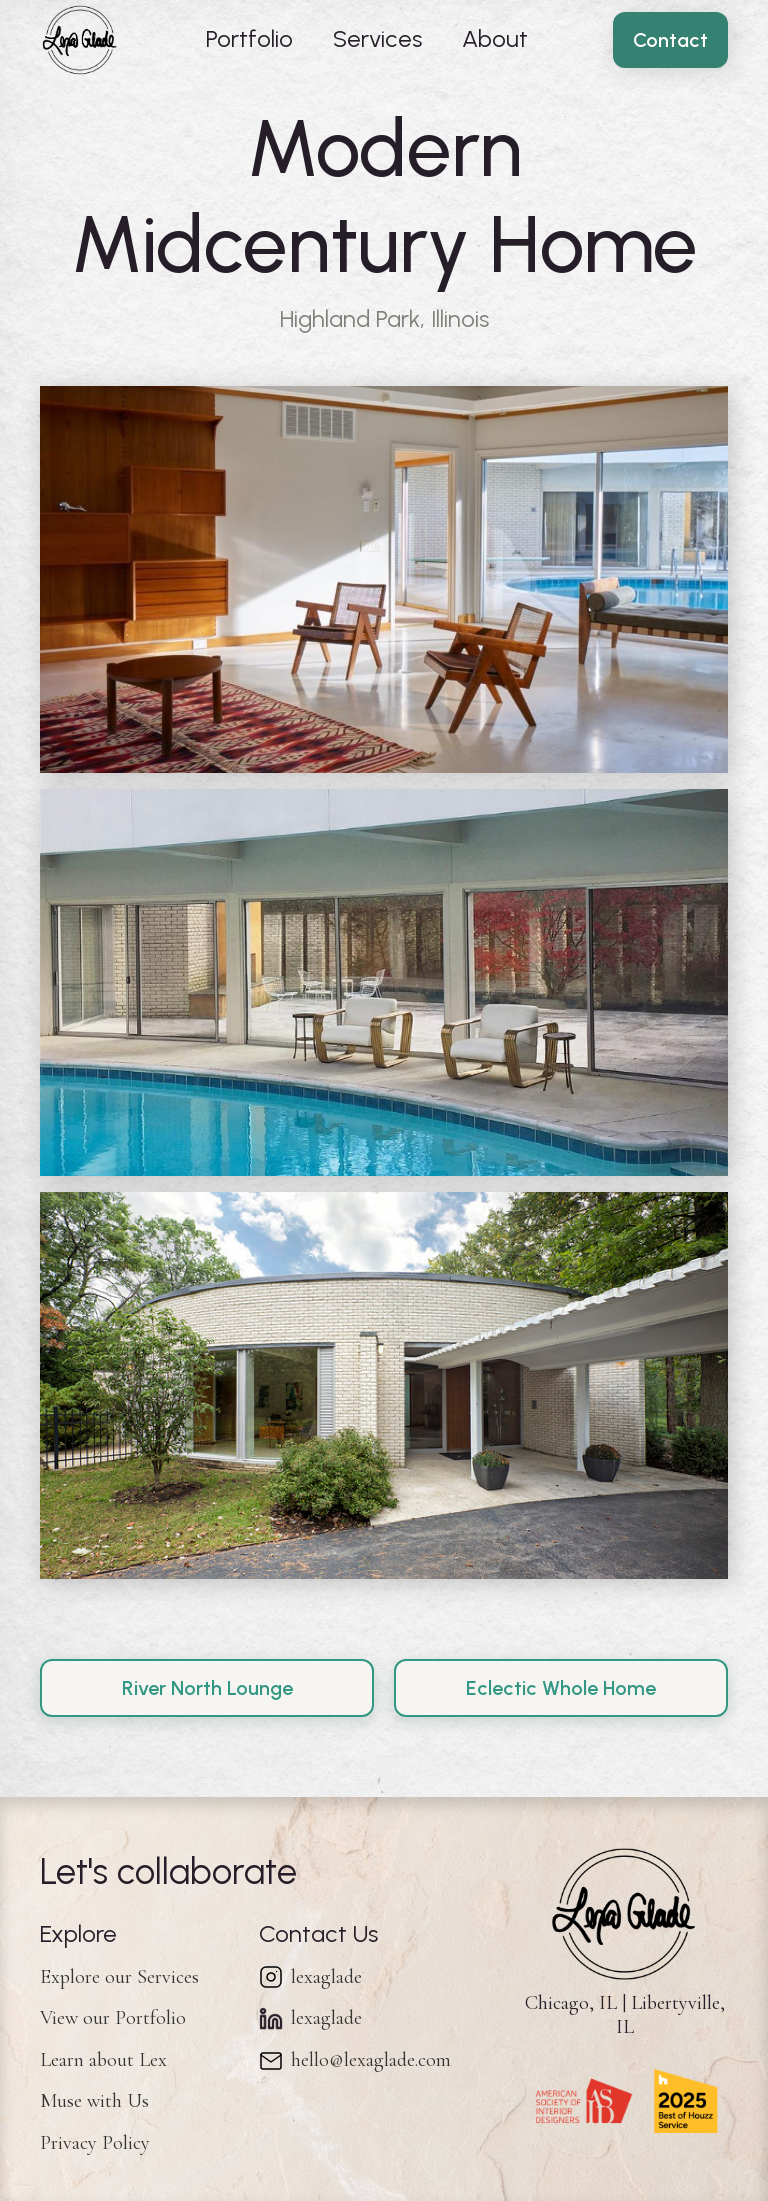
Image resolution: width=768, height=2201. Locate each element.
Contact (670, 40)
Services (377, 38)
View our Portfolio (113, 2018)
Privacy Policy (95, 2143)
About (495, 38)
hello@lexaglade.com (371, 2060)
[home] (80, 40)
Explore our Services (119, 1977)
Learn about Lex (103, 2060)
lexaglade (326, 1977)
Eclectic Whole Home (561, 1688)
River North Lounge (207, 1688)
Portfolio (249, 38)
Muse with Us (94, 2101)
